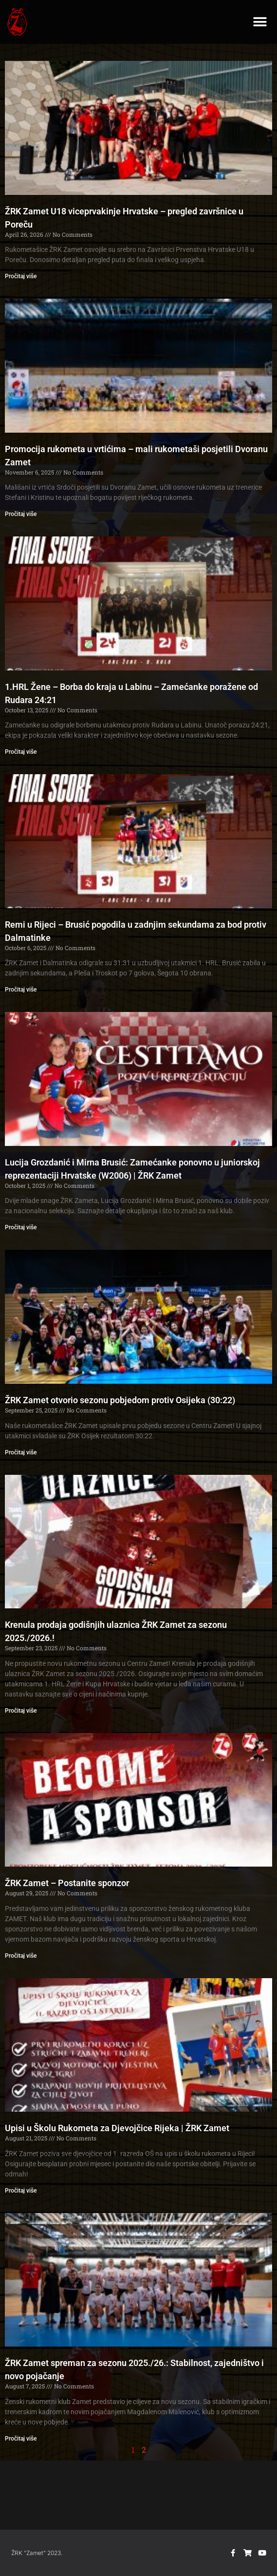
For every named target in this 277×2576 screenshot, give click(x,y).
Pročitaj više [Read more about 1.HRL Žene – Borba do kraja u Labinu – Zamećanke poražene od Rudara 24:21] (21, 751)
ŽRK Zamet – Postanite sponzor (67, 1883)
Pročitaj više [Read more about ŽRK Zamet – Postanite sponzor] (21, 1955)
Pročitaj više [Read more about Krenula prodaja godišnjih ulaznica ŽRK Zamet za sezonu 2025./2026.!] (21, 1710)
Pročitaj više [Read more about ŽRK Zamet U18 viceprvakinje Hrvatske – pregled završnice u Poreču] (21, 276)
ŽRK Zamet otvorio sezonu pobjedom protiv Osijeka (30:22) (120, 1400)
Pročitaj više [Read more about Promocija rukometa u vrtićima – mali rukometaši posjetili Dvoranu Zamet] (21, 514)
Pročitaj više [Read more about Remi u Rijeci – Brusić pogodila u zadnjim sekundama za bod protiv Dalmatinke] (21, 989)
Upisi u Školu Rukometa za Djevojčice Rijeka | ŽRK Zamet (117, 2128)
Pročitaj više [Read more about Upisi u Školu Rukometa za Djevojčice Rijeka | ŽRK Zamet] (21, 2190)
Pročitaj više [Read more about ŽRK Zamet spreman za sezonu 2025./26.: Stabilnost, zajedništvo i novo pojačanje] (21, 2438)
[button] (260, 22)
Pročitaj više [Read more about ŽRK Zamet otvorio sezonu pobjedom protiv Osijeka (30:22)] (21, 1452)
